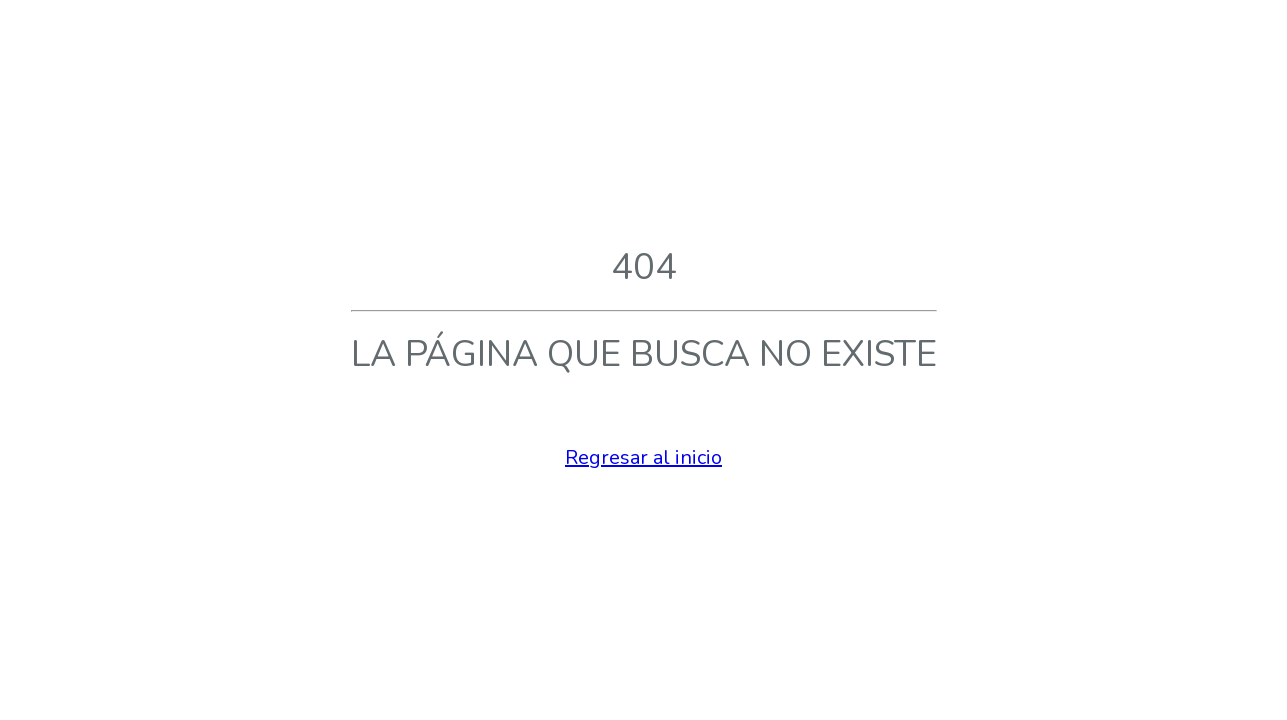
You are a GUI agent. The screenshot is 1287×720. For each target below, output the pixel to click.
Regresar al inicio (643, 457)
